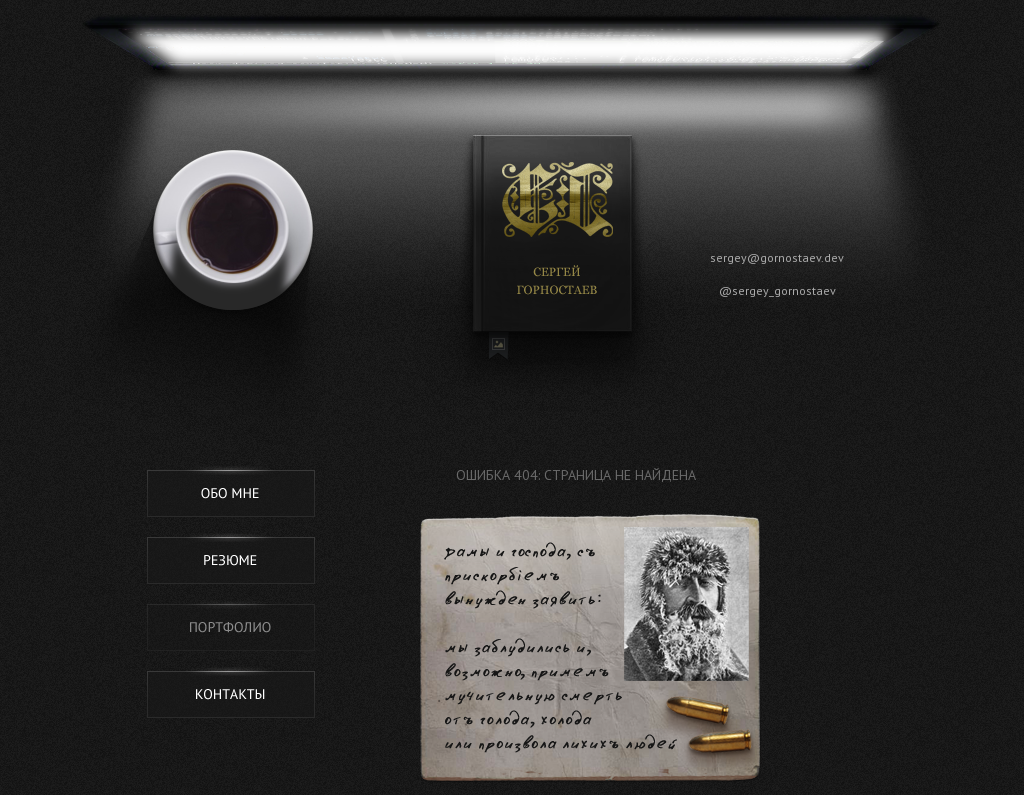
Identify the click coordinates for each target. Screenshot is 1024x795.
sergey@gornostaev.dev (777, 257)
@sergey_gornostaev (777, 290)
